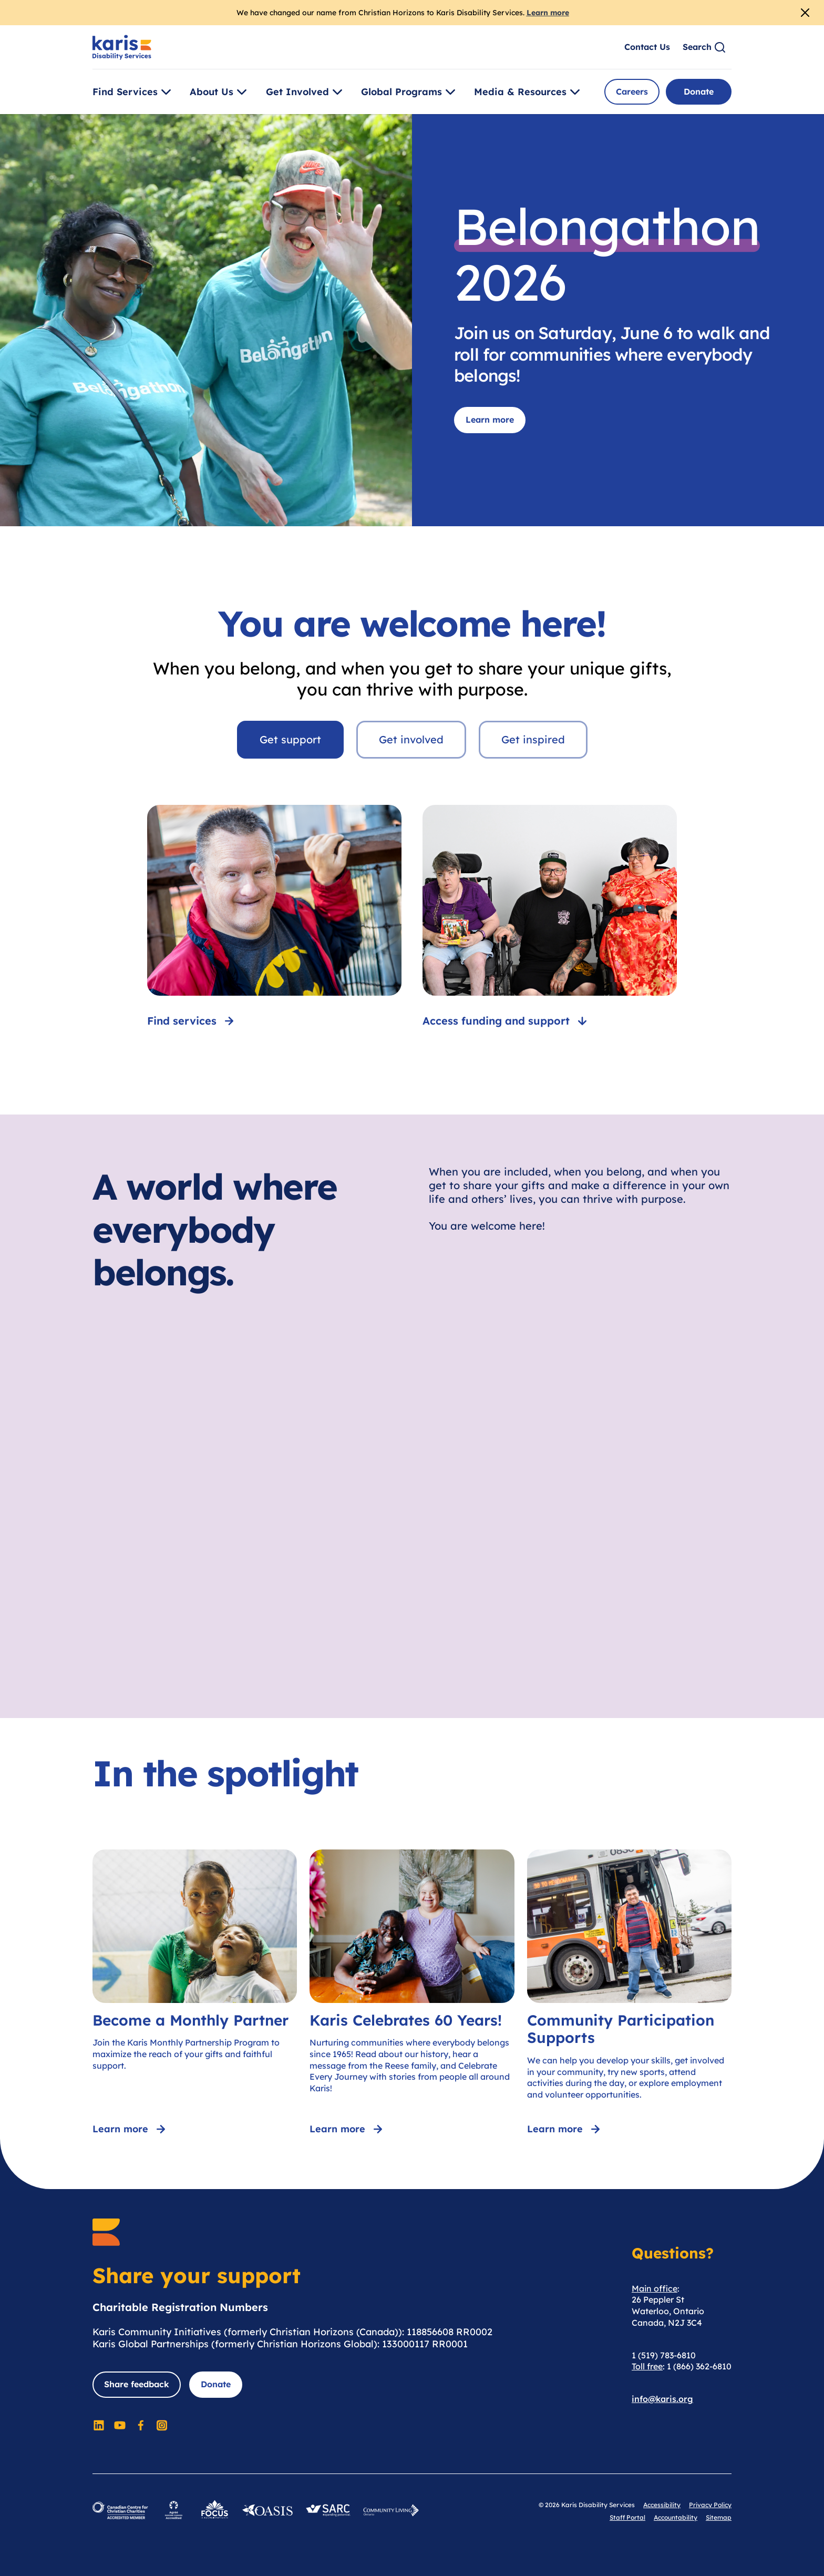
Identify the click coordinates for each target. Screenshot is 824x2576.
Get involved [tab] (411, 739)
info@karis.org (662, 2399)
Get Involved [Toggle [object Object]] (306, 92)
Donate (699, 91)
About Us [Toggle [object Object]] (220, 92)
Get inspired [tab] (533, 739)
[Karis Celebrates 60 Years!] (412, 1994)
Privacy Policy (710, 2505)
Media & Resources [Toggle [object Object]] (528, 92)
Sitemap (719, 2517)
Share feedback (136, 2384)
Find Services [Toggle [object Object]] (133, 92)
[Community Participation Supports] (629, 1994)
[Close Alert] (805, 12)
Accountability (675, 2517)
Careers (632, 91)
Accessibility (662, 2505)
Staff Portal (627, 2517)
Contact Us (647, 47)
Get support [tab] (290, 739)
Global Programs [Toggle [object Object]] (410, 92)
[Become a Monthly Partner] (194, 1994)
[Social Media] (98, 2425)
